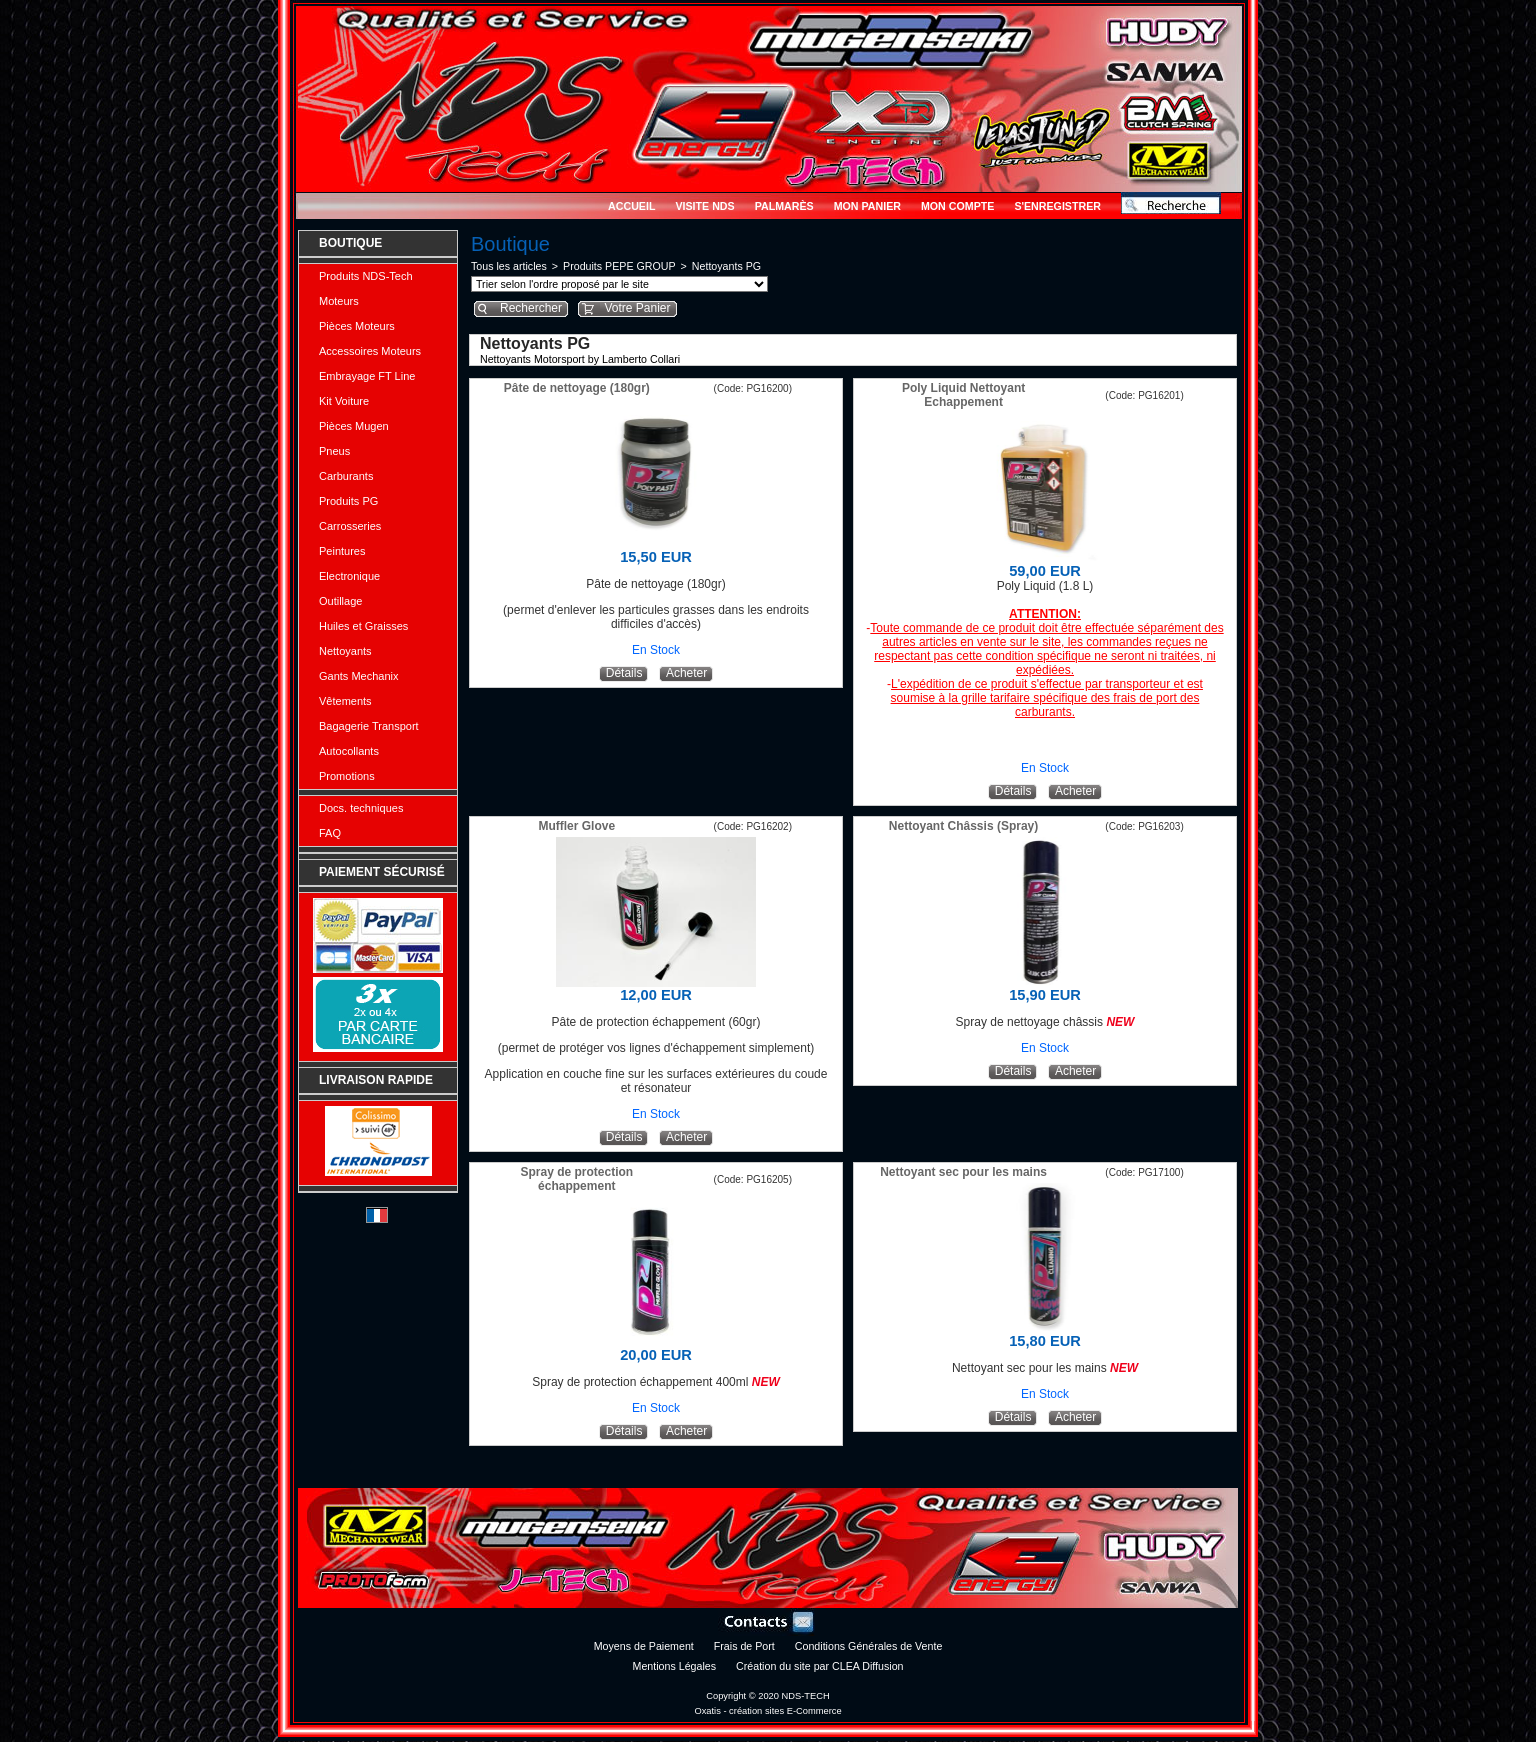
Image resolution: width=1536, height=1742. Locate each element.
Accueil (631, 206)
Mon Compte (957, 206)
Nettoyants (345, 651)
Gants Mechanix (358, 676)
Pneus (334, 451)
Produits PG (348, 501)
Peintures (342, 551)
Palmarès (784, 206)
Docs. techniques (361, 808)
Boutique (350, 243)
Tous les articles (509, 266)
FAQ (330, 833)
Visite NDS (704, 206)
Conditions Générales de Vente (869, 1646)
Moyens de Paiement (644, 1646)
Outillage (340, 601)
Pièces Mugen (354, 426)
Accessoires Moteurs (370, 351)
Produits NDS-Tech (366, 276)
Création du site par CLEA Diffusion (819, 1666)
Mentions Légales (675, 1666)
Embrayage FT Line (367, 376)
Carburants (346, 476)
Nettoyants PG (726, 266)
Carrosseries (350, 526)
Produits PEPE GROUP (619, 266)
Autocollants (349, 751)
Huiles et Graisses (363, 626)
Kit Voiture (344, 401)
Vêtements (345, 701)
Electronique (349, 576)
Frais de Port (744, 1646)
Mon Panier (867, 206)
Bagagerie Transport (369, 726)
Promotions (347, 776)
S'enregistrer (1057, 206)
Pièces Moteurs (357, 326)
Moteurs (339, 301)
